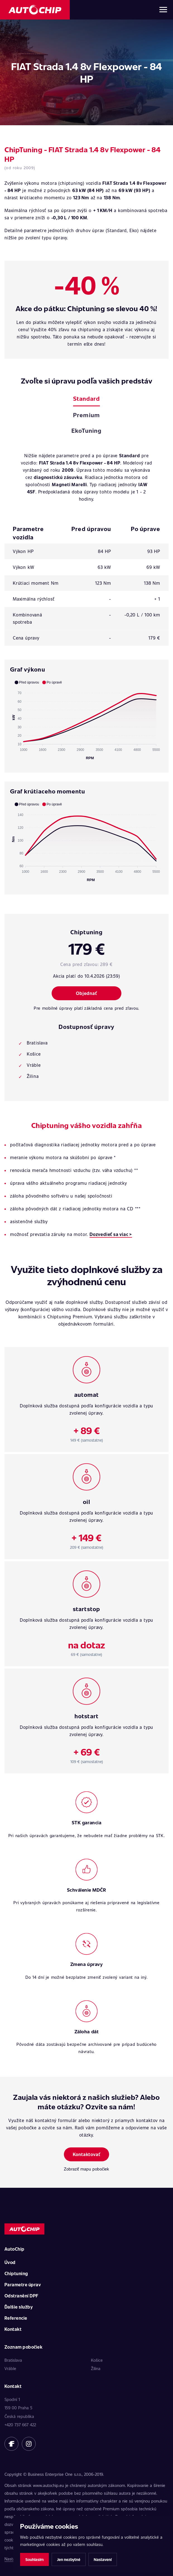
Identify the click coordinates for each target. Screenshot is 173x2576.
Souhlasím (34, 2559)
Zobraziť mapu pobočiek (86, 2169)
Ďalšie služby (18, 2307)
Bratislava (13, 2360)
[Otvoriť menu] (163, 9)
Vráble (10, 2368)
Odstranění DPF (21, 2296)
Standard (86, 398)
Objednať (86, 993)
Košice (97, 2360)
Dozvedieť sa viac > (111, 1234)
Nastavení (103, 2559)
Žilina (95, 2368)
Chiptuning (16, 2273)
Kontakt (12, 2329)
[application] (86, 719)
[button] (26, 682)
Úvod (10, 2262)
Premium (86, 415)
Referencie (15, 2318)
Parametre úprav (22, 2284)
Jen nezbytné (68, 2559)
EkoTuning (86, 430)
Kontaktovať (86, 2154)
